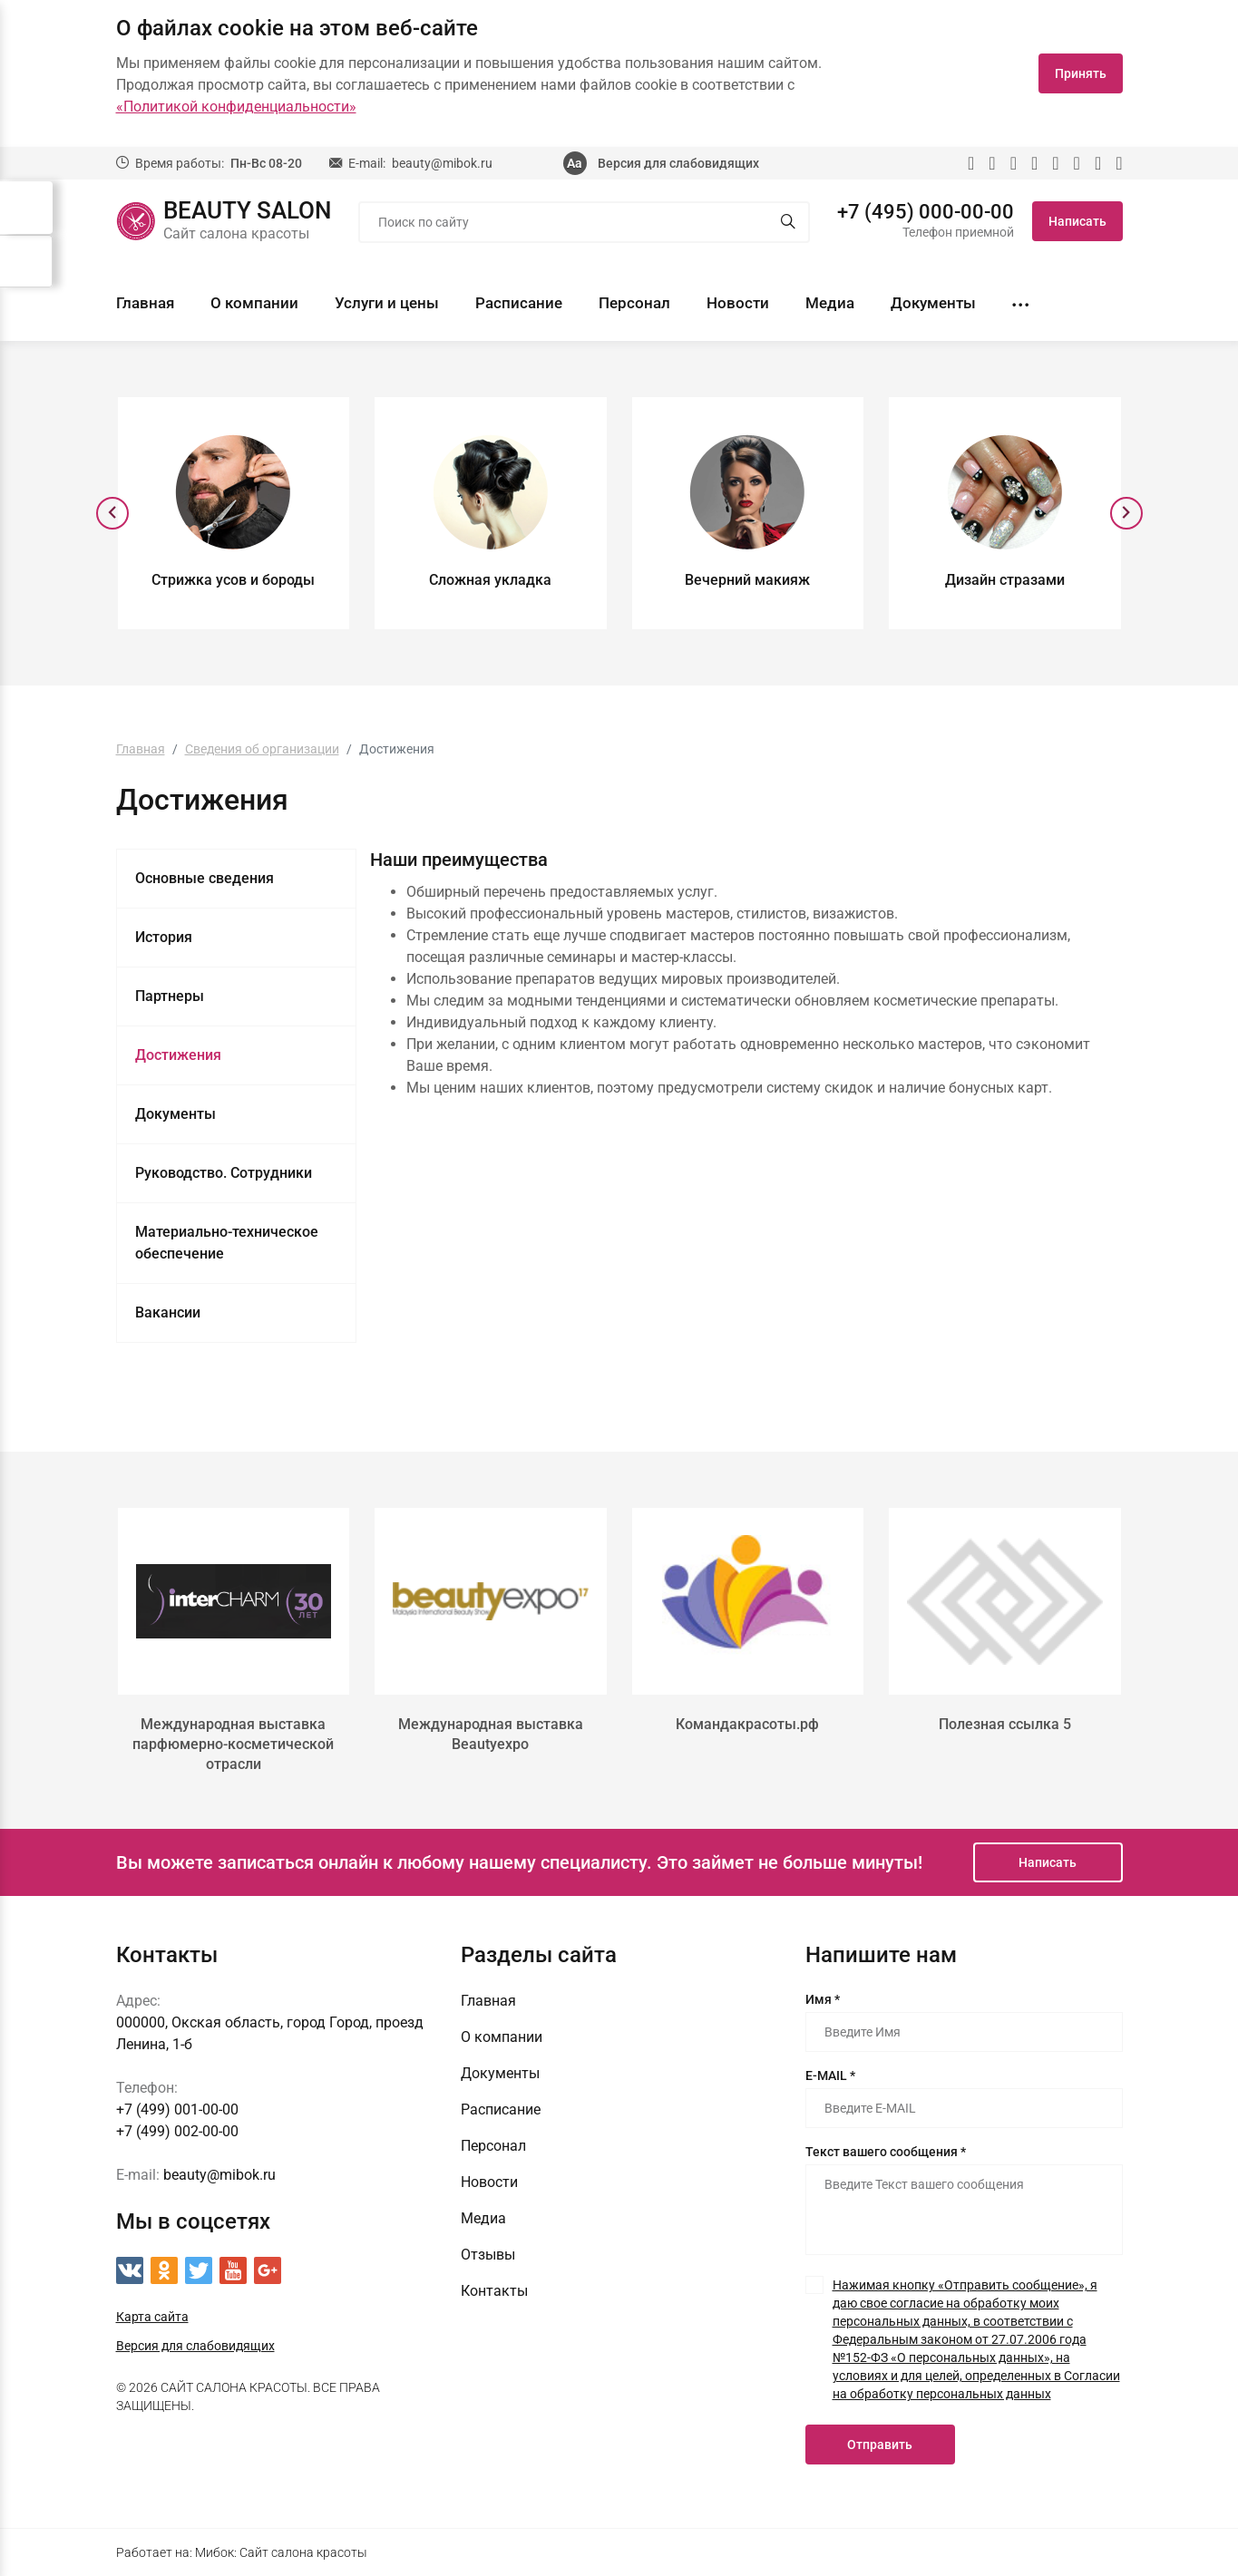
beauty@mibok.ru (442, 163)
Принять (1080, 73)
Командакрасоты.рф (747, 1724)
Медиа (829, 303)
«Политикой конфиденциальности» (236, 106)
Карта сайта (152, 2316)
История (163, 937)
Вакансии (167, 1312)
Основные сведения (204, 878)
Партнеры (169, 996)
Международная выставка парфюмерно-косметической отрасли (233, 1744)
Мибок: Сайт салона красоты (281, 2552)
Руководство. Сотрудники (223, 1172)
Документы (933, 303)
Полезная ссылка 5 (1005, 1724)
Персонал (634, 303)
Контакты (494, 2290)
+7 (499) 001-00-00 (177, 2109)
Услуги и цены (387, 303)
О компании (254, 303)
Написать (1077, 221)
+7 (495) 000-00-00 (925, 212)
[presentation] (112, 513)
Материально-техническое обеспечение (226, 1242)
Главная (145, 303)
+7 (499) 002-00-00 (177, 2131)
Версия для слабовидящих (678, 163)
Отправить (879, 2444)
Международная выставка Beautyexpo (490, 1734)
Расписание (518, 303)
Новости (738, 303)
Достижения (178, 1055)
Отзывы (488, 2254)
